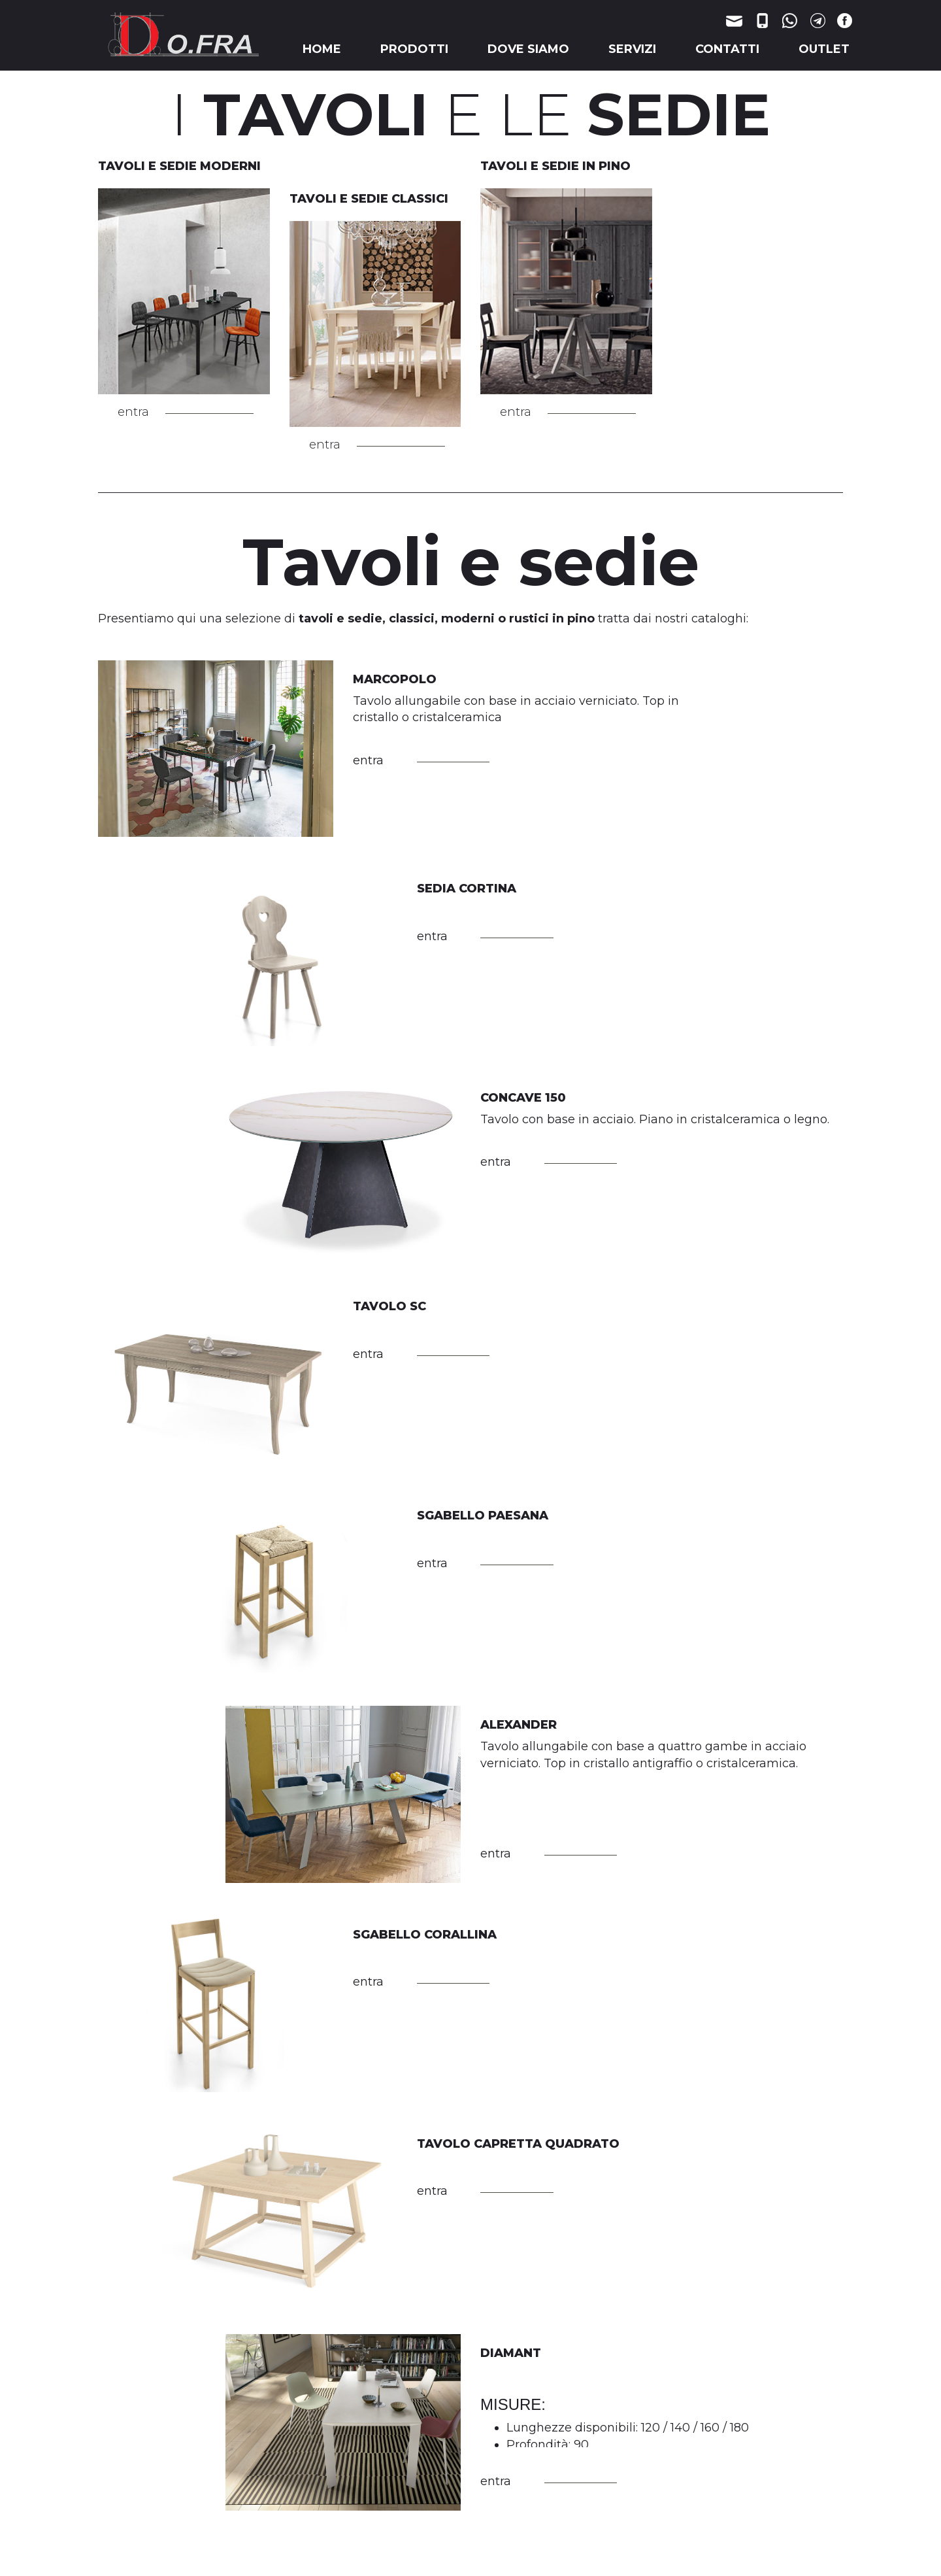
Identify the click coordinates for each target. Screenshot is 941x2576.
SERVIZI (632, 49)
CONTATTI (727, 49)
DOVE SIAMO (528, 49)
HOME (322, 49)
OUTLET (824, 49)
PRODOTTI (414, 49)
